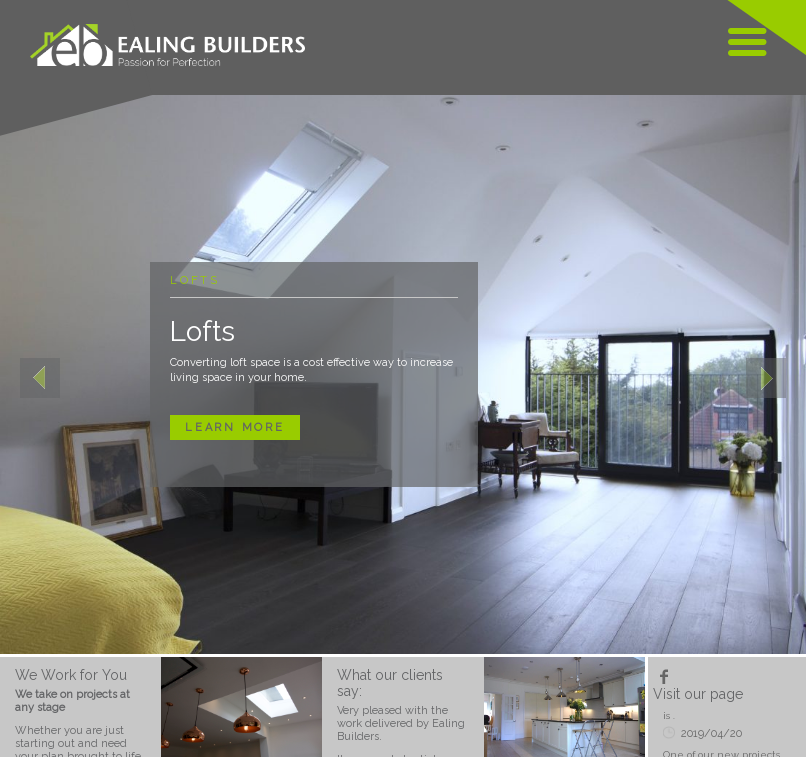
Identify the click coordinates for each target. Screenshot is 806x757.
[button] (40, 374)
